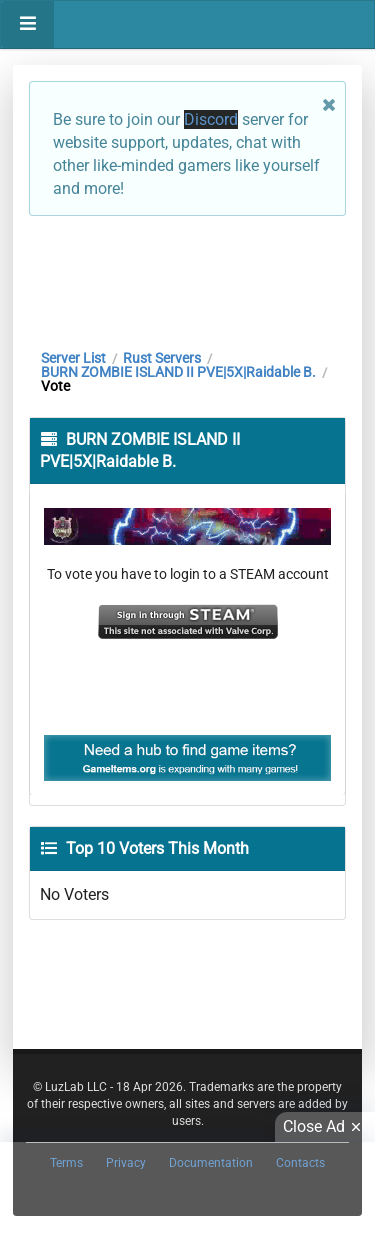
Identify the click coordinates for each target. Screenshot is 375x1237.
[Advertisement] (187, 277)
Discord (211, 119)
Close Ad (325, 1127)
